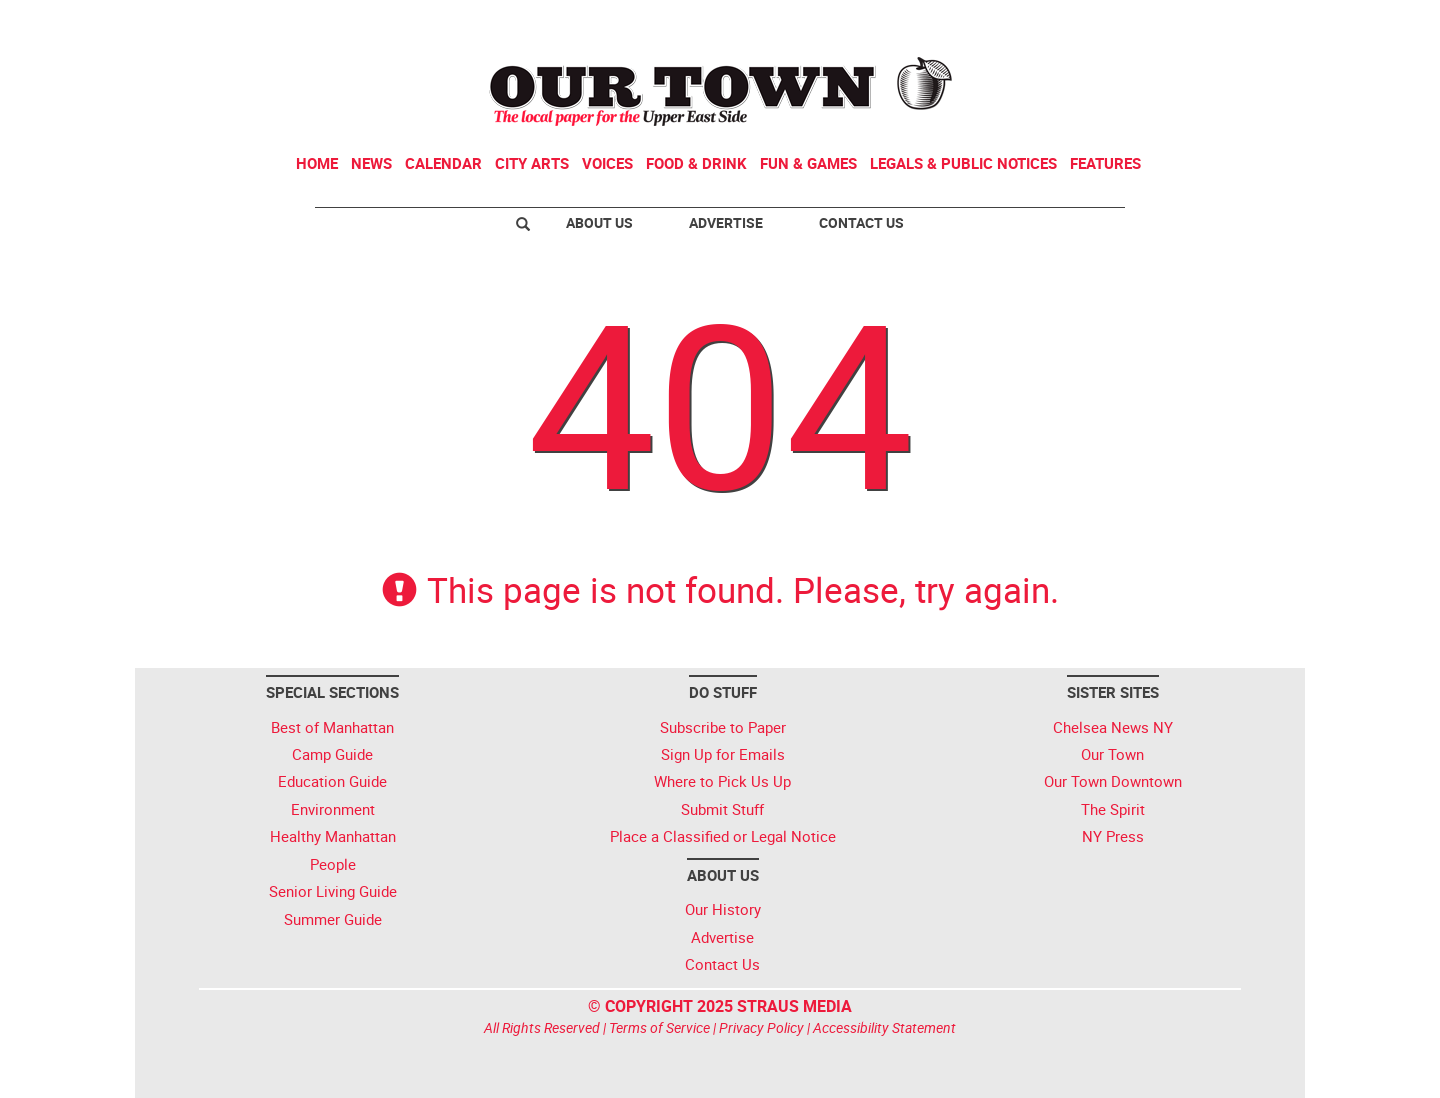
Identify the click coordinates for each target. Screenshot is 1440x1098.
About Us (599, 222)
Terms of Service (659, 1027)
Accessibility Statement (884, 1027)
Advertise (726, 222)
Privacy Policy (761, 1027)
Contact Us (861, 222)
